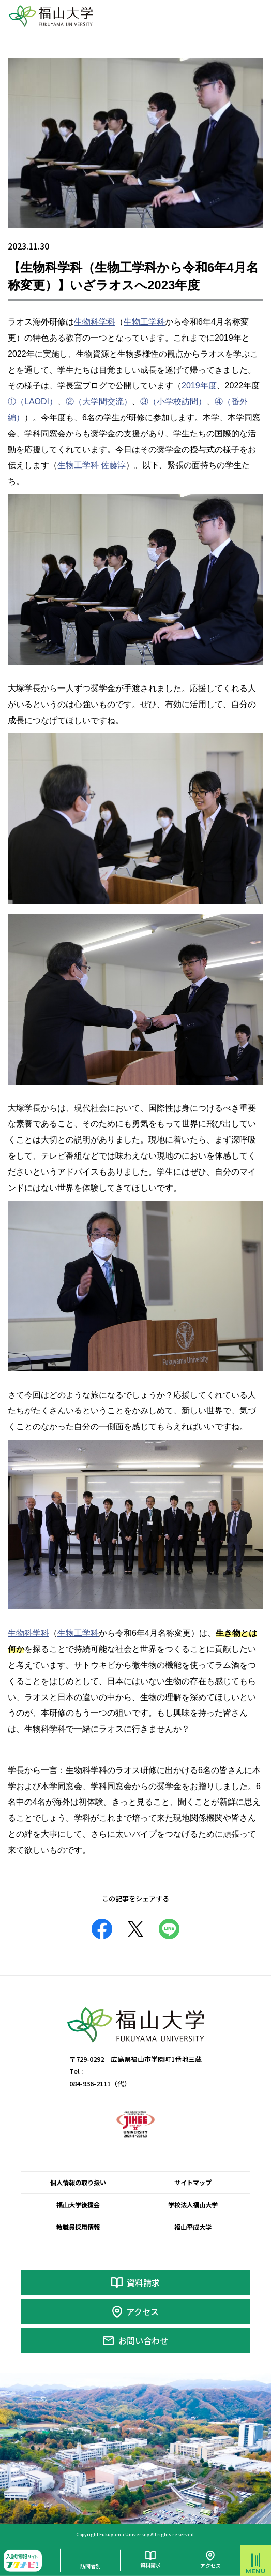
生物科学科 (94, 321)
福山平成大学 (193, 2227)
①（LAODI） (32, 401)
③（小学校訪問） (173, 401)
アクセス (142, 2311)
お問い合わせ (143, 2340)
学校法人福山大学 (193, 2204)
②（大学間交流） (99, 401)
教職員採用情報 (78, 2227)
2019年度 (199, 385)
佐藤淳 (113, 465)
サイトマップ (193, 2182)
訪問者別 (90, 2566)
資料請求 (143, 2282)
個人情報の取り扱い (78, 2182)
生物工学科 (144, 321)
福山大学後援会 (78, 2204)
